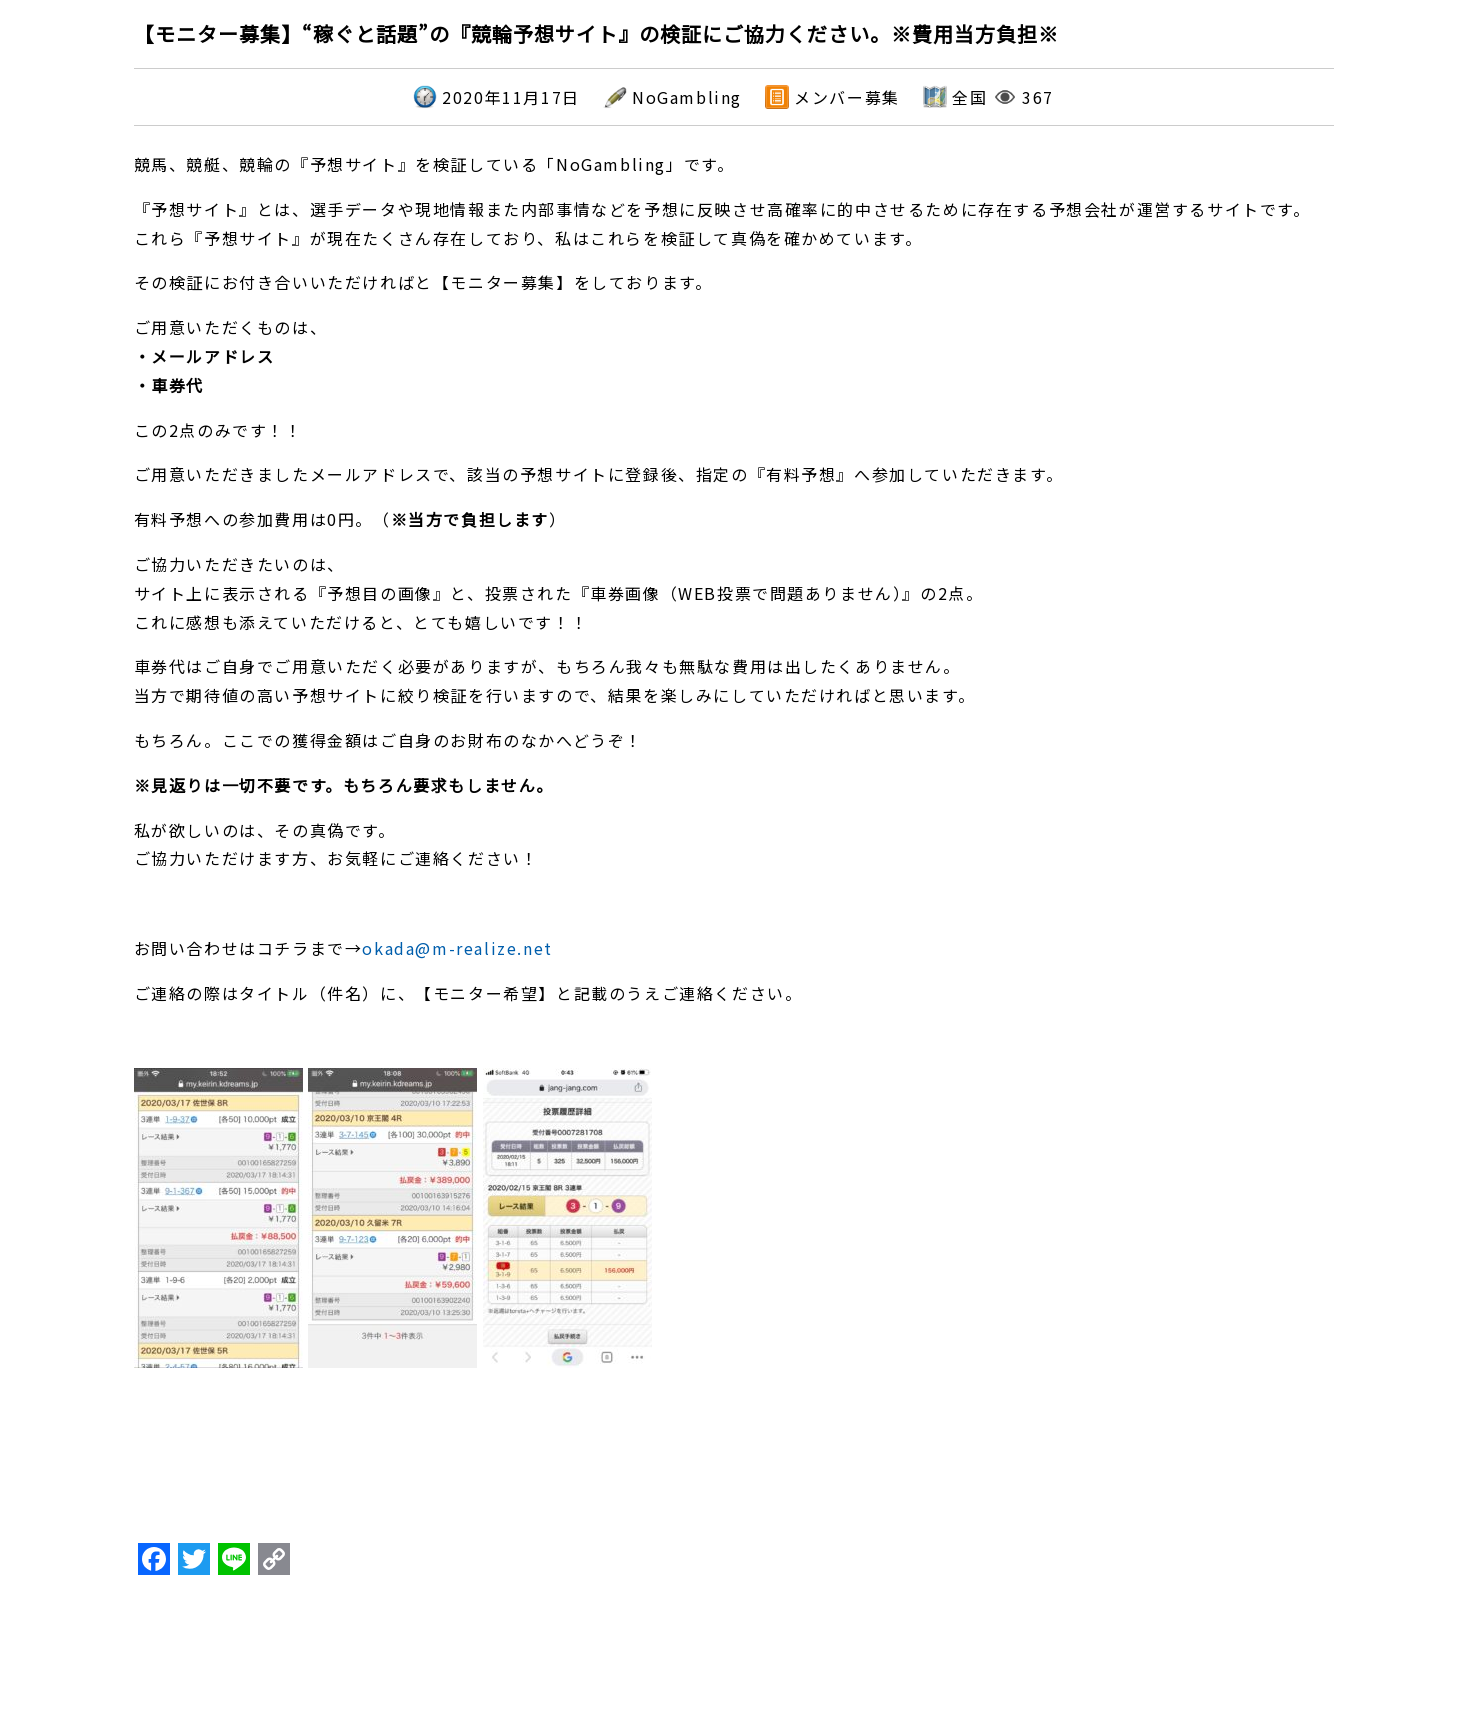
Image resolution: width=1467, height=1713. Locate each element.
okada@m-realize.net (457, 948)
